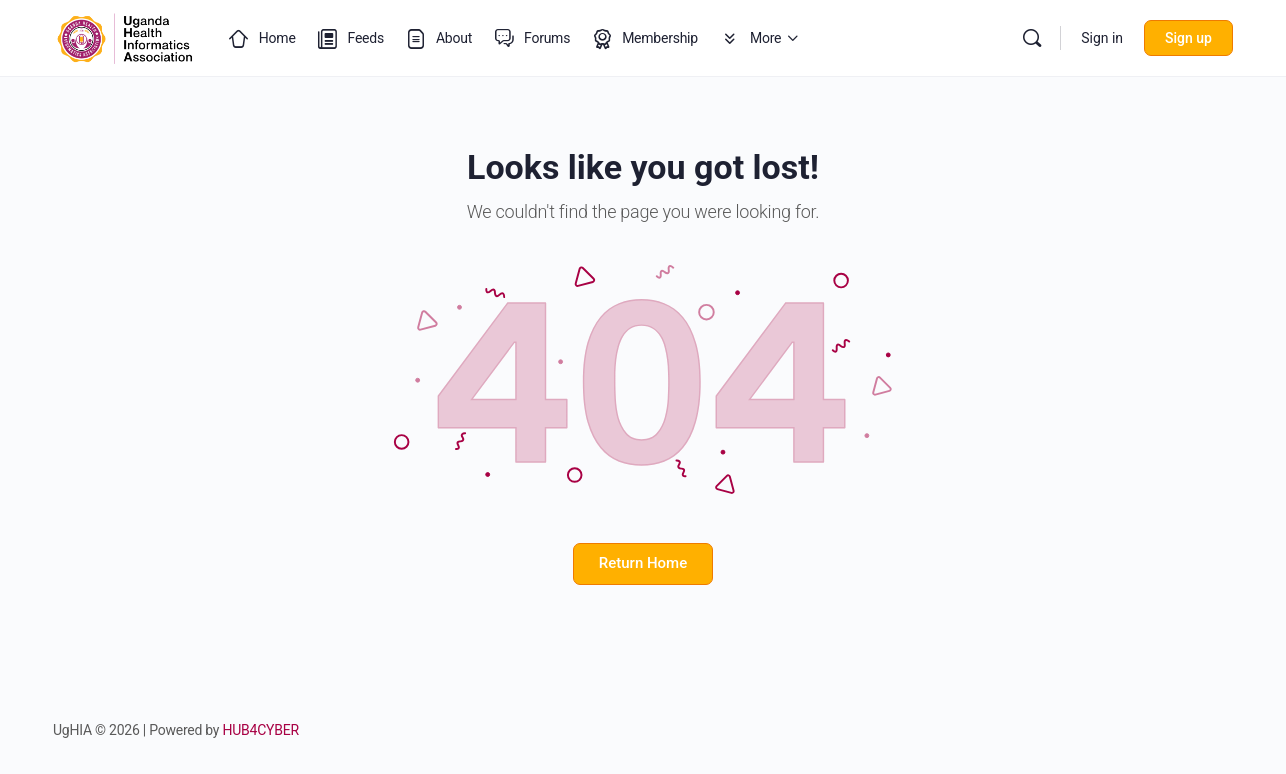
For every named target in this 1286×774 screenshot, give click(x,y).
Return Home (643, 563)
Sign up (1188, 38)
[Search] (1032, 38)
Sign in (1102, 38)
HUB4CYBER (261, 730)
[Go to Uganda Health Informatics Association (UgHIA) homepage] (125, 36)
